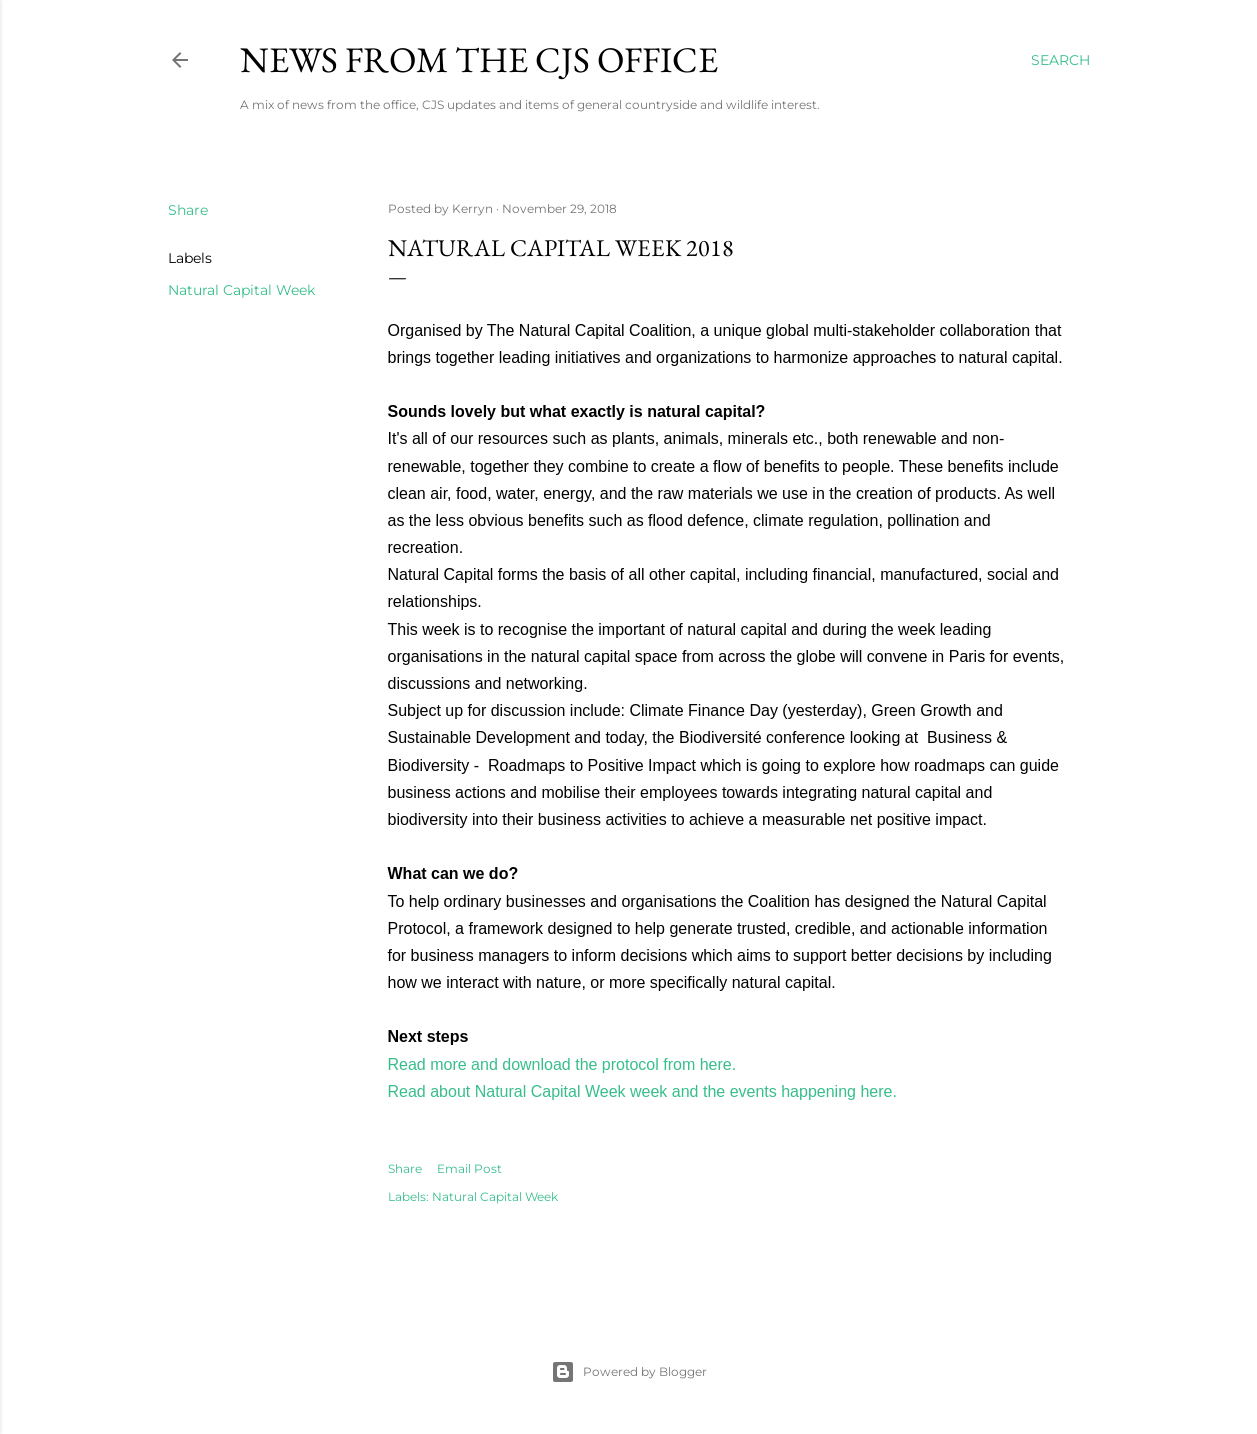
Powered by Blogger (629, 1372)
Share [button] (188, 210)
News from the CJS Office (479, 59)
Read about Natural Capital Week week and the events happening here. (642, 1091)
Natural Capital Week (241, 290)
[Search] (1060, 60)
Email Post (469, 1168)
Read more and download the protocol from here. (562, 1064)
